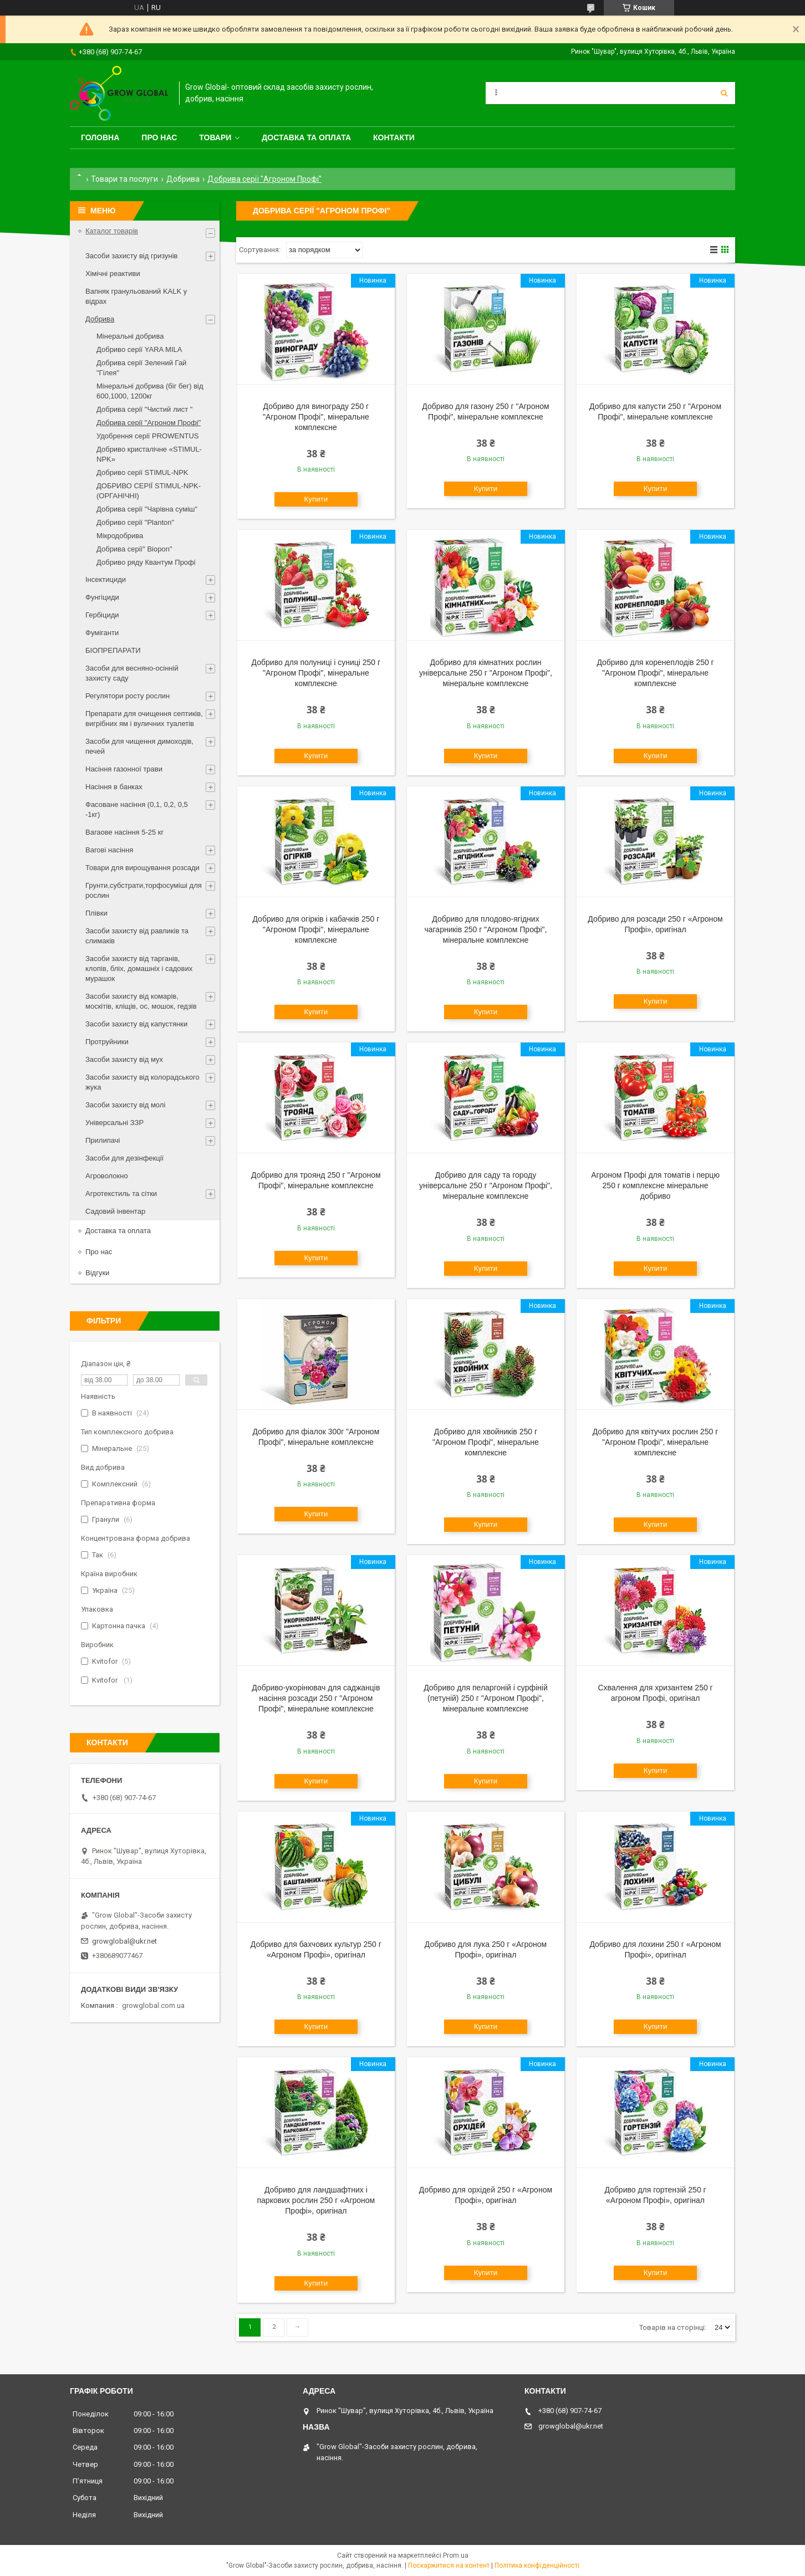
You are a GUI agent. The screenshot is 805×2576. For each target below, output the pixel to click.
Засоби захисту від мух (124, 1059)
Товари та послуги (124, 179)
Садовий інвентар (115, 1211)
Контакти (394, 137)
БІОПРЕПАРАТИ (113, 650)
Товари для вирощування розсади (142, 867)
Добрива (183, 179)
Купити (316, 499)
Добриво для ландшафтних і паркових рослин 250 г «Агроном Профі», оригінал (316, 2200)
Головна (100, 137)
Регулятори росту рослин (127, 696)
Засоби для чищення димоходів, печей (139, 746)
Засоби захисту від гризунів (131, 256)
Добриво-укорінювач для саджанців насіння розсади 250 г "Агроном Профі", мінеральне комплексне (316, 1698)
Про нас (159, 137)
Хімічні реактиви (112, 273)
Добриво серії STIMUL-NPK (142, 472)
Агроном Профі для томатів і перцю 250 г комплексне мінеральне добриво (655, 1185)
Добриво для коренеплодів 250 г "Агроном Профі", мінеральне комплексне (655, 673)
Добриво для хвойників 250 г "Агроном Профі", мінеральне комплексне (485, 1442)
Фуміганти (102, 632)
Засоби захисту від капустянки (136, 1024)
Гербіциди (102, 615)
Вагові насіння (109, 850)
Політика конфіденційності (537, 2565)
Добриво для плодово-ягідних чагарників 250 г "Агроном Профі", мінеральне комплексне (485, 929)
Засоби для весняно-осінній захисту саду (132, 673)
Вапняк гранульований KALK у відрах (136, 296)
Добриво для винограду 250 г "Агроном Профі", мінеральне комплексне (316, 417)
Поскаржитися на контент (449, 2565)
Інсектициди (105, 579)
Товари (215, 137)
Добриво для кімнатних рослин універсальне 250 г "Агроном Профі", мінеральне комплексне (485, 673)
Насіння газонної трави (123, 769)
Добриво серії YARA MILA (139, 349)
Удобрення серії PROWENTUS (147, 436)
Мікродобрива (119, 535)
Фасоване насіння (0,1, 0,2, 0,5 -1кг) (136, 809)
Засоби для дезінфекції (124, 1158)
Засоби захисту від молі (125, 1105)
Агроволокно (106, 1176)
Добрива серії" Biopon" (134, 549)
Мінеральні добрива (130, 336)
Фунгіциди (102, 597)
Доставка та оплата (306, 137)
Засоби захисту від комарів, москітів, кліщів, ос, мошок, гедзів (141, 1001)
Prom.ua (455, 2555)
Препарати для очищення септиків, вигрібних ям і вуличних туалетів (144, 718)
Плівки (96, 913)
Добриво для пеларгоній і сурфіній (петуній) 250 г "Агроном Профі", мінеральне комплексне (486, 1698)
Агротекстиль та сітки (121, 1193)
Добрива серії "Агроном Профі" (148, 422)
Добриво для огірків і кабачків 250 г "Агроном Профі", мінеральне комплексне (315, 929)
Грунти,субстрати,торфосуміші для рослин (143, 890)
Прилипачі (102, 1140)
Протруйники (107, 1041)
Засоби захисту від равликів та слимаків (136, 936)
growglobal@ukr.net (124, 1941)
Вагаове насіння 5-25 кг (124, 832)
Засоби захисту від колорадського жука (142, 1082)
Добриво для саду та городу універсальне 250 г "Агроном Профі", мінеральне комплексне (485, 1185)
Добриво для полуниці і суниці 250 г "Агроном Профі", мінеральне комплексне (316, 673)
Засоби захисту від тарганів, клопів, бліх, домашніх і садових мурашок (138, 968)
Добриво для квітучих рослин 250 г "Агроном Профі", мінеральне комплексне (656, 1442)
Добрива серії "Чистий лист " (144, 409)
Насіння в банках (113, 787)
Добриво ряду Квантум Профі (146, 562)
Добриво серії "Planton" (135, 522)
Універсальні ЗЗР (114, 1122)
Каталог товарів (111, 231)
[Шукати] (724, 93)
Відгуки (97, 1273)
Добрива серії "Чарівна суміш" (146, 509)
